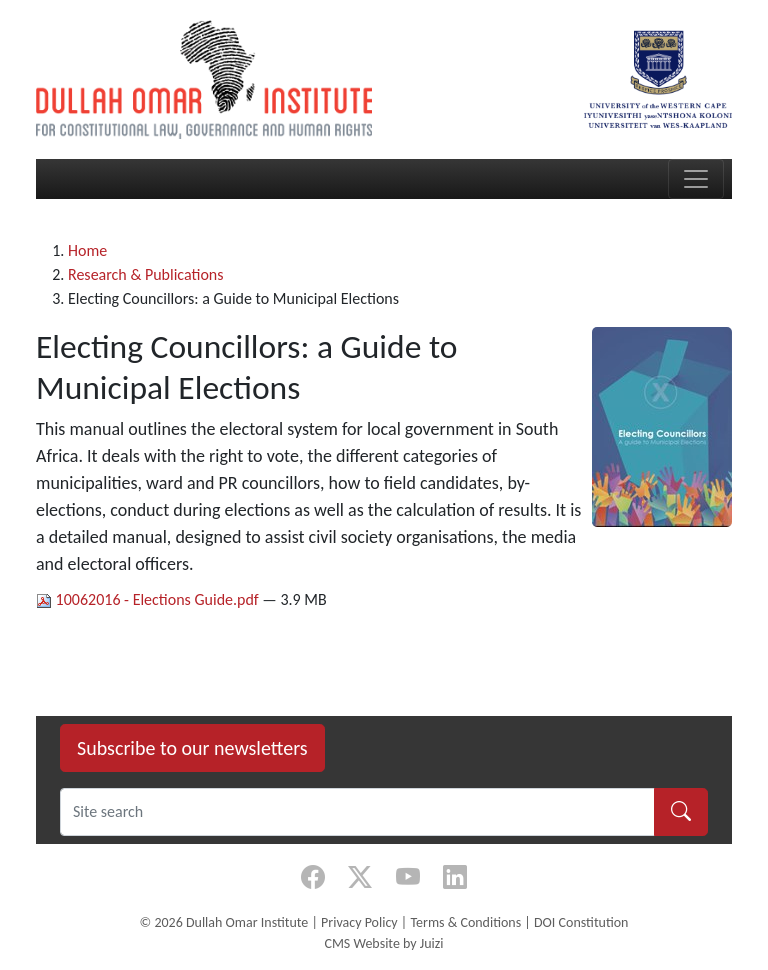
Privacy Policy (359, 922)
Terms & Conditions (465, 922)
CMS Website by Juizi (383, 943)
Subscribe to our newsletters (192, 748)
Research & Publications (146, 274)
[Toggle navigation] (696, 179)
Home (87, 250)
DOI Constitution (581, 922)
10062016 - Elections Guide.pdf (149, 599)
